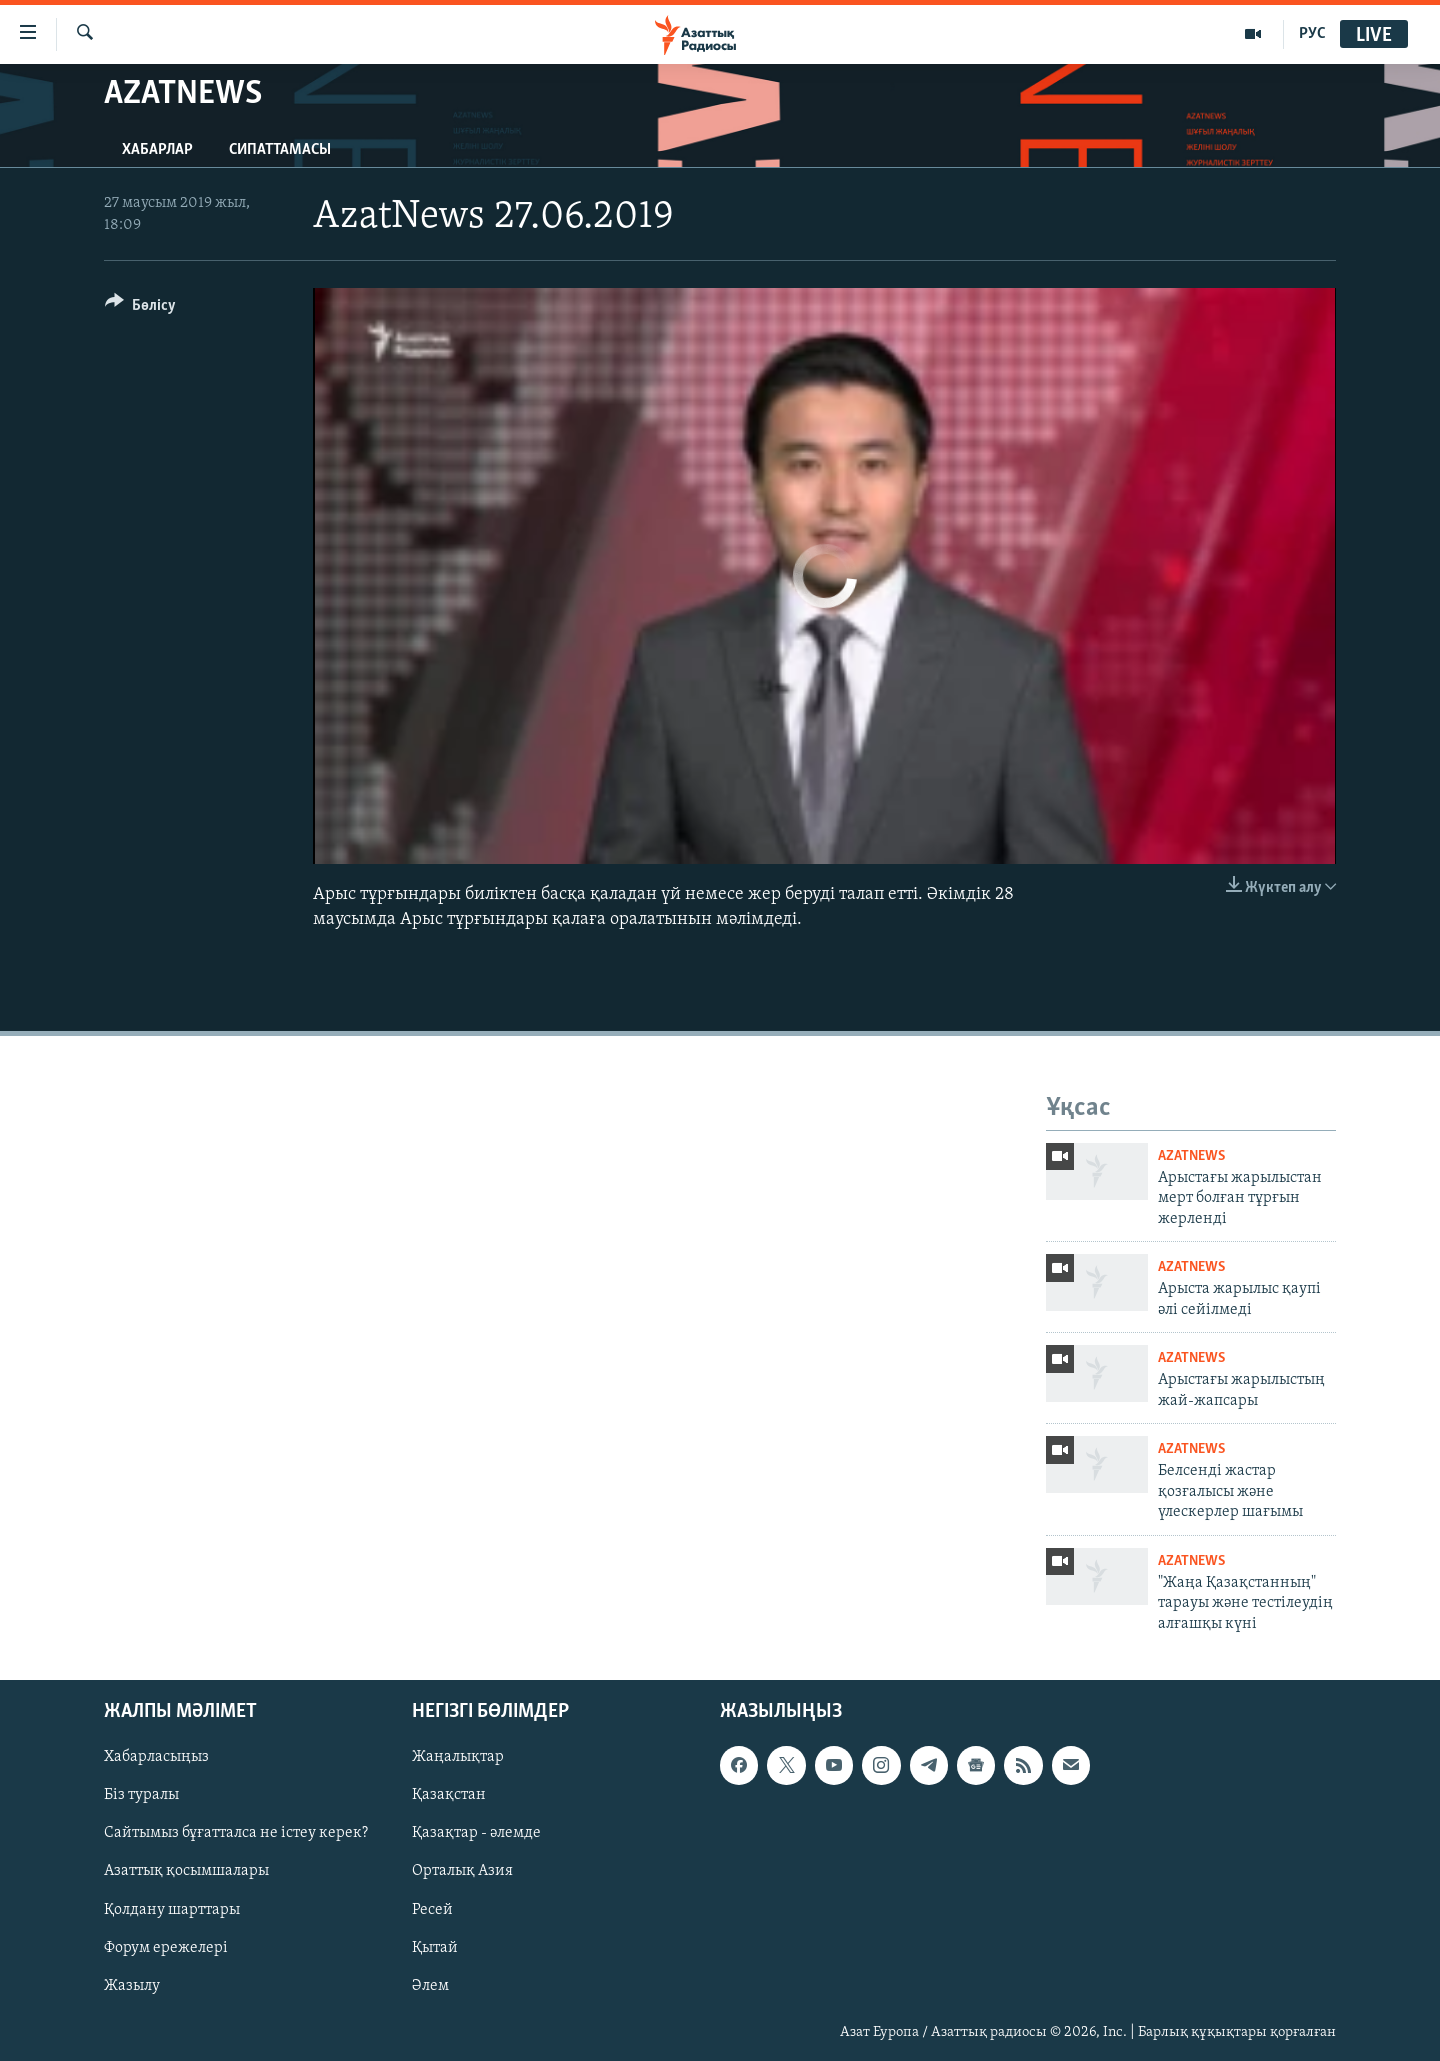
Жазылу (132, 1986)
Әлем (430, 1986)
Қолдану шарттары (172, 1909)
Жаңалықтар (458, 1757)
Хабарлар (157, 150)
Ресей (432, 1909)
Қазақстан (449, 1795)
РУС (1312, 34)
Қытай (435, 1947)
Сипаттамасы (280, 150)
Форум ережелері (166, 1947)
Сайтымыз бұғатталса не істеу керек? (236, 1833)
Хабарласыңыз (156, 1757)
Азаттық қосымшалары (186, 1871)
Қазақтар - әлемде (476, 1833)
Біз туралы (141, 1795)
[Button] (140, 308)
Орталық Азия (462, 1871)
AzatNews (1191, 1156)
